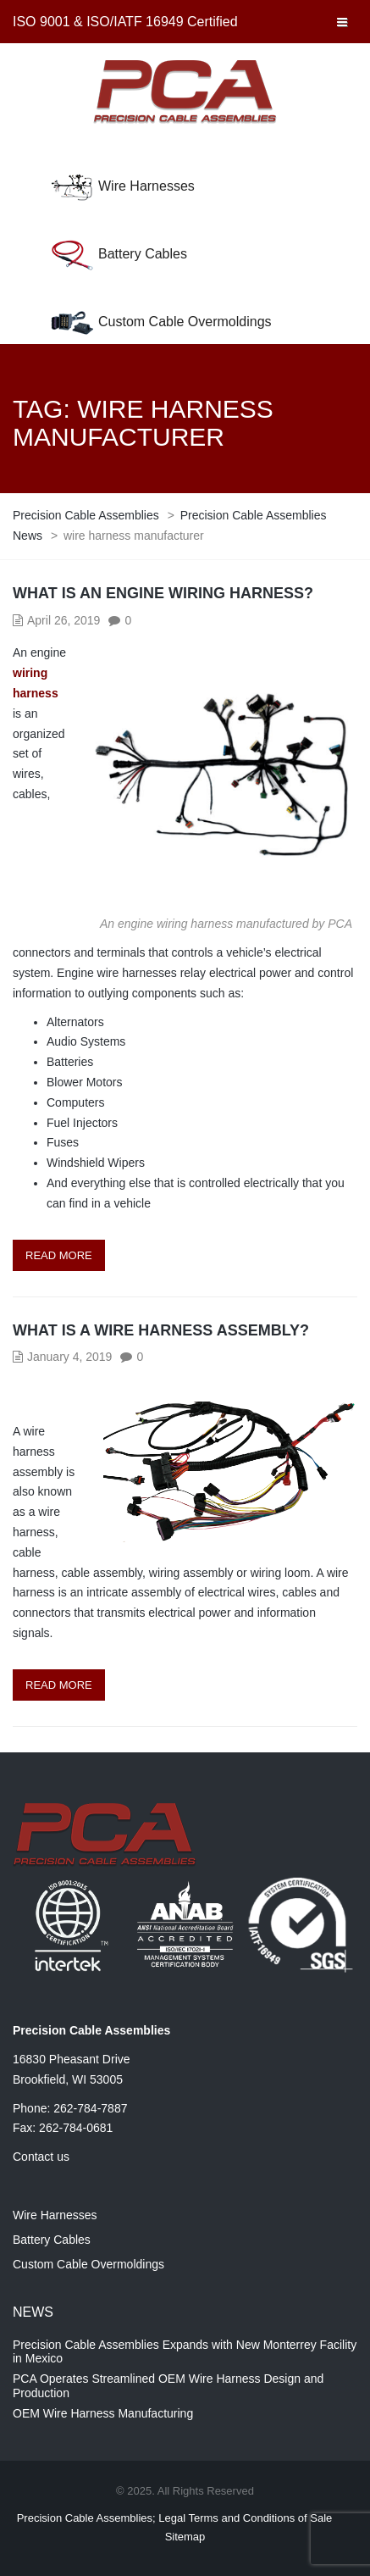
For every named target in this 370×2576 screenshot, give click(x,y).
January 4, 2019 (69, 1356)
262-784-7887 (90, 2108)
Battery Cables (142, 254)
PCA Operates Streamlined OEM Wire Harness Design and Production (168, 2386)
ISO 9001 (41, 21)
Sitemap (185, 2536)
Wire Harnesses (146, 186)
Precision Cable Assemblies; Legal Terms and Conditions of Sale (175, 2518)
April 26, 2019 (63, 620)
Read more (58, 1255)
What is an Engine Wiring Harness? (163, 593)
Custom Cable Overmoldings (185, 321)
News (33, 2312)
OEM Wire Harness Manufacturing (103, 2413)
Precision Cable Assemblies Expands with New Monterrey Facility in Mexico (184, 2352)
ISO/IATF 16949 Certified (161, 21)
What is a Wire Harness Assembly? (161, 1330)
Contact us (41, 2156)
